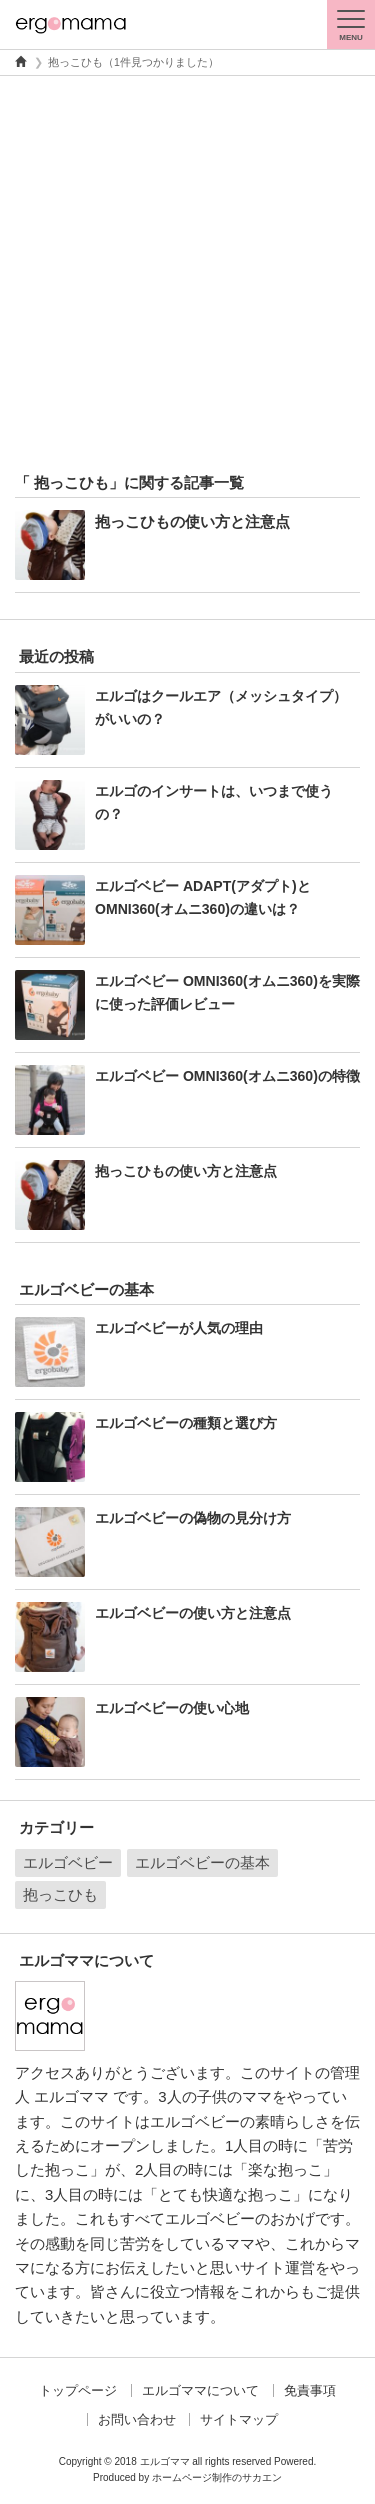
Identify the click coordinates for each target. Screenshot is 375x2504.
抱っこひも (60, 1894)
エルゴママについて (200, 2390)
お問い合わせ (137, 2419)
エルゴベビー (68, 1862)
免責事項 (310, 2390)
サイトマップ (239, 2419)
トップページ (78, 2390)
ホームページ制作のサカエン (217, 2477)
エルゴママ (165, 2461)
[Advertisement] (187, 273)
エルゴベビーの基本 (202, 1862)
